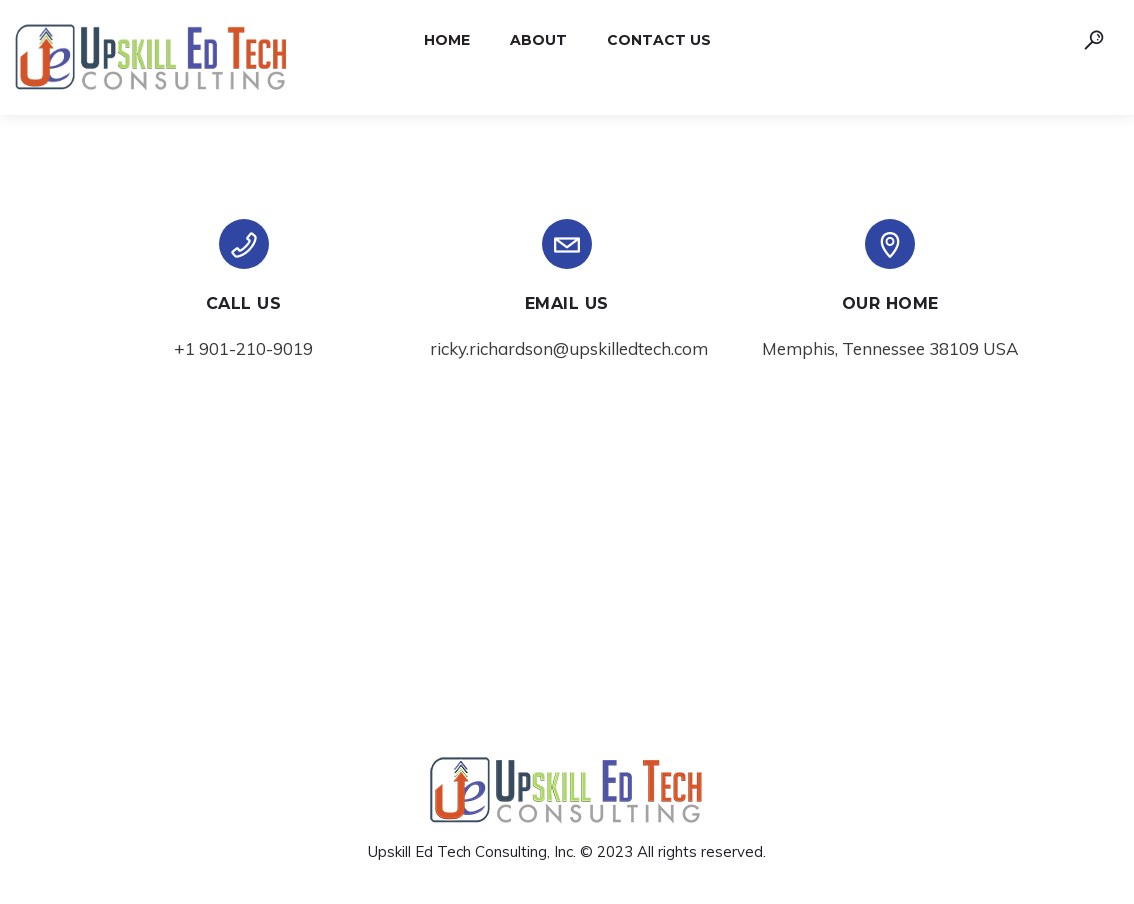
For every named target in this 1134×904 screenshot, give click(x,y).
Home (447, 40)
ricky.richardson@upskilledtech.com (569, 348)
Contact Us (659, 40)
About (538, 40)
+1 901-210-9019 (243, 348)
